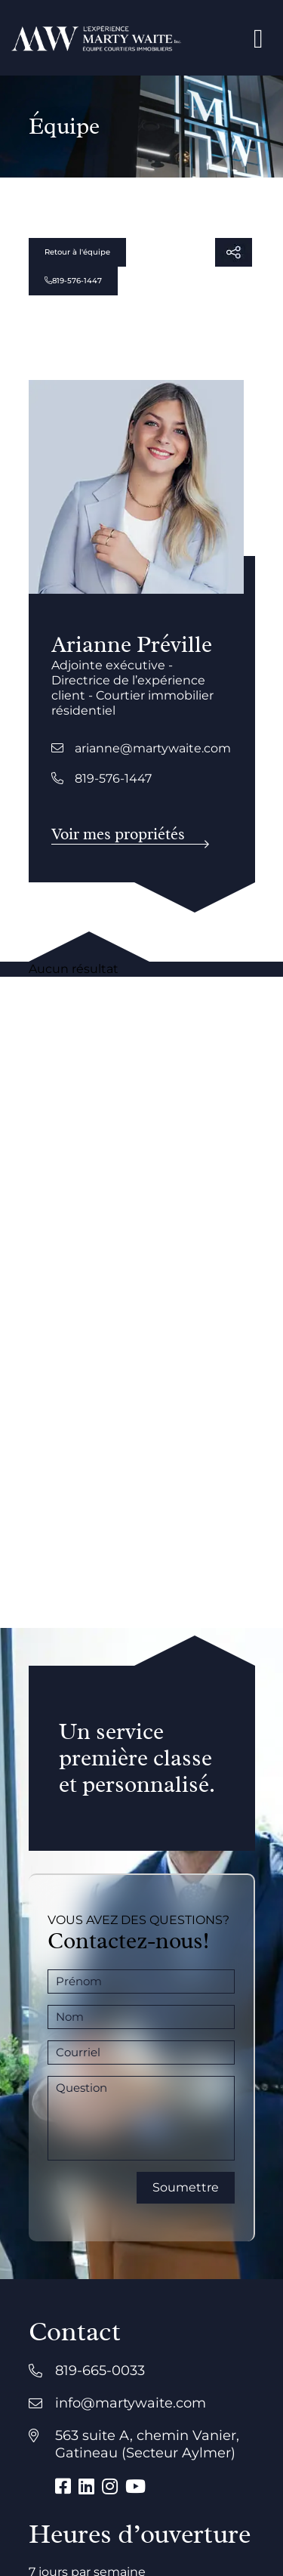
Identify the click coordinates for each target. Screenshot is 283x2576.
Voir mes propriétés (118, 834)
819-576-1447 (73, 281)
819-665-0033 (100, 2370)
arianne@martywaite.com (141, 748)
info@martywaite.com (130, 2403)
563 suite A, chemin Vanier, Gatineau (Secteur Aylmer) (147, 2444)
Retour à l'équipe (77, 252)
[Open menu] (258, 38)
